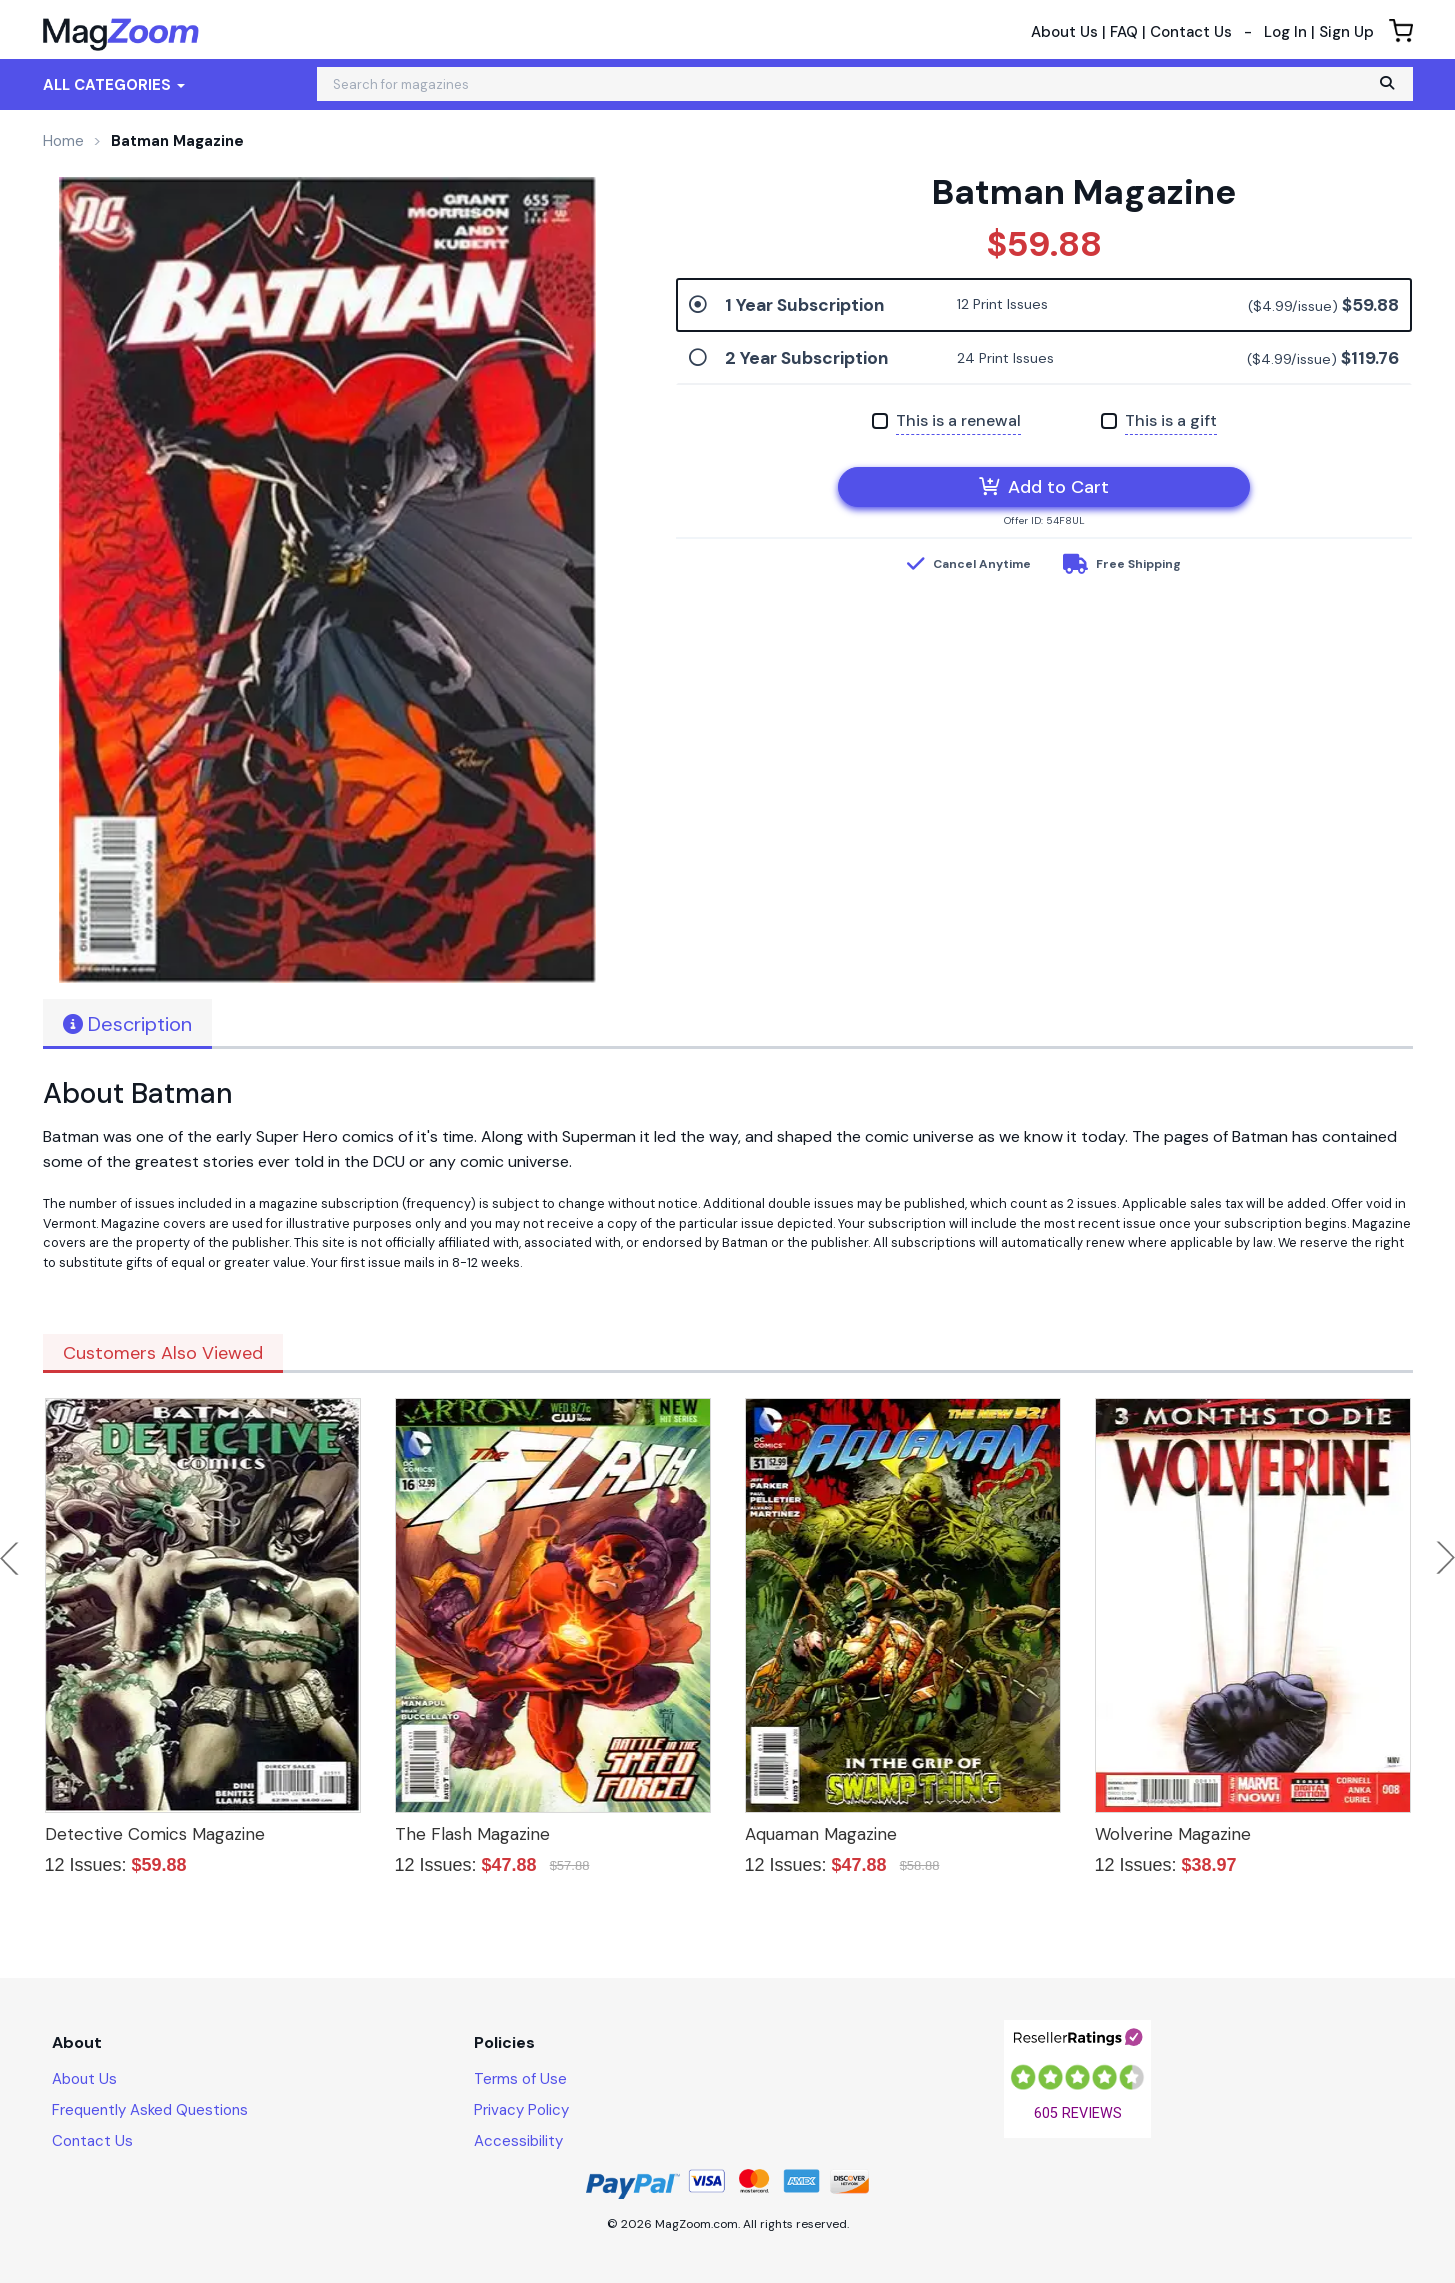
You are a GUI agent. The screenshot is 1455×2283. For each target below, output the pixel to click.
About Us (1064, 32)
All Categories (114, 85)
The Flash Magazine (472, 1834)
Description (127, 1024)
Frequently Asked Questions (150, 2110)
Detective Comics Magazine (155, 1834)
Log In (1285, 32)
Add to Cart (1044, 487)
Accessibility (518, 2141)
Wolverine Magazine (1173, 1834)
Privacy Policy (521, 2110)
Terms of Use (520, 2079)
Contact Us (1191, 32)
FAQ (1124, 32)
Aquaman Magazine (821, 1834)
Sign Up (1346, 32)
